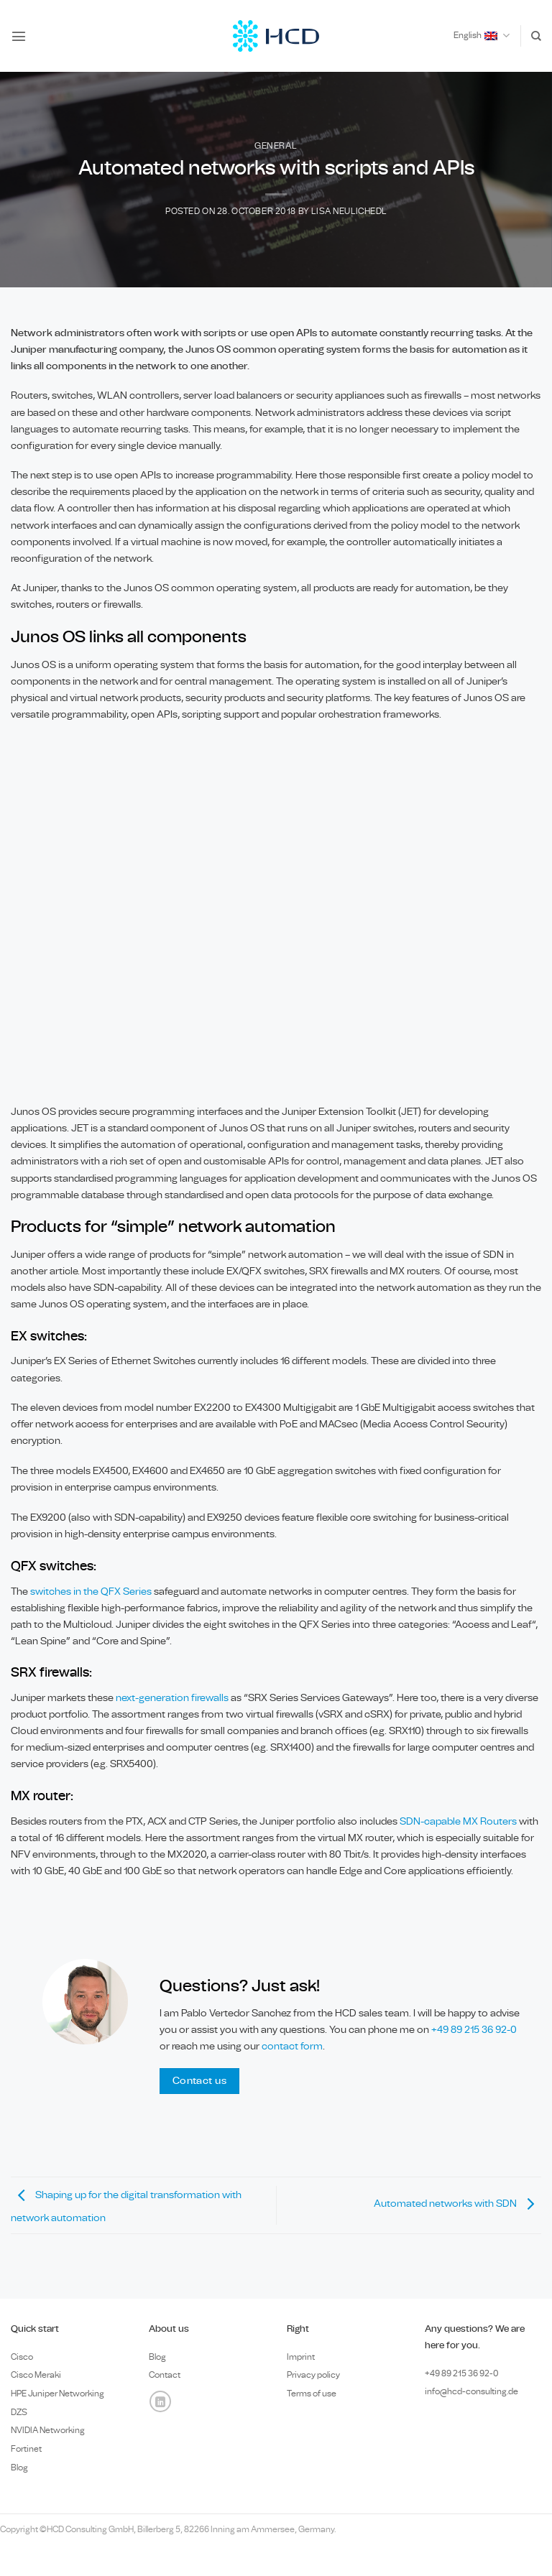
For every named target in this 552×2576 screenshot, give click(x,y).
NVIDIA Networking (48, 2430)
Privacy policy (313, 2375)
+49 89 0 (462, 2373)
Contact (164, 2375)
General (276, 146)
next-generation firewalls (172, 1698)
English (482, 35)
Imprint (301, 2357)
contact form (292, 2046)
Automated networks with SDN (457, 2203)
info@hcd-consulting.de (471, 2391)
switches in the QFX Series (91, 1591)
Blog (19, 2467)
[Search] (536, 36)
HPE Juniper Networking (57, 2393)
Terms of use (311, 2393)
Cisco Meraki (36, 2375)
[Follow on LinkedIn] (160, 2401)
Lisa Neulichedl (349, 211)
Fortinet (26, 2449)
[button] (19, 35)
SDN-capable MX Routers (458, 1821)
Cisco (22, 2357)
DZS (19, 2412)
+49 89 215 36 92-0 (474, 2030)
